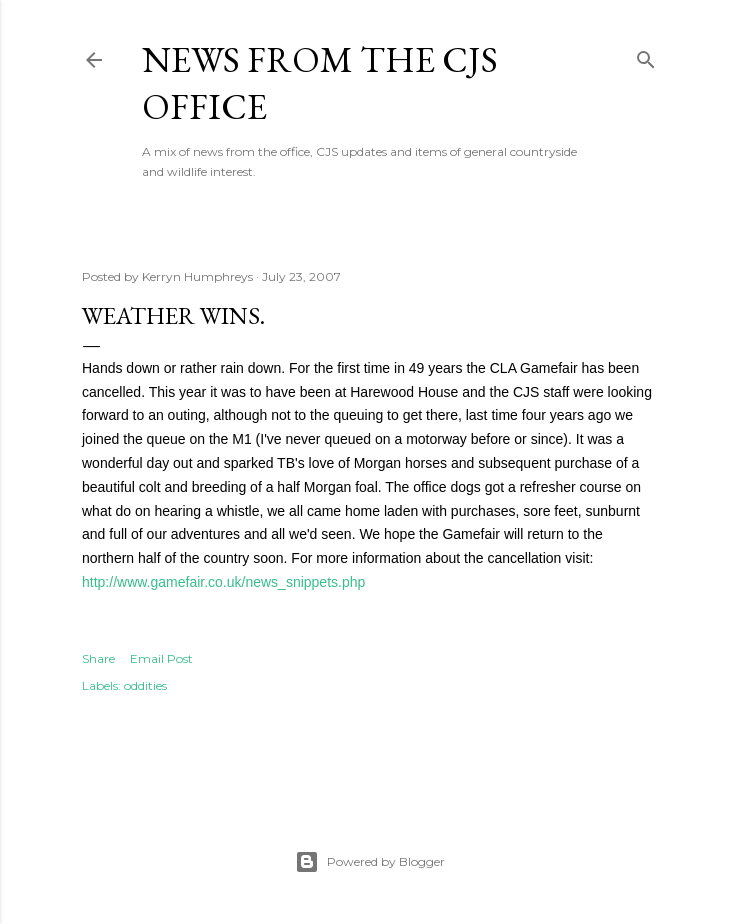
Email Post (161, 658)
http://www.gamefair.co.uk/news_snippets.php (223, 582)
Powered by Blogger (370, 862)
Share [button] (98, 658)
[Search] (646, 55)
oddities (145, 685)
